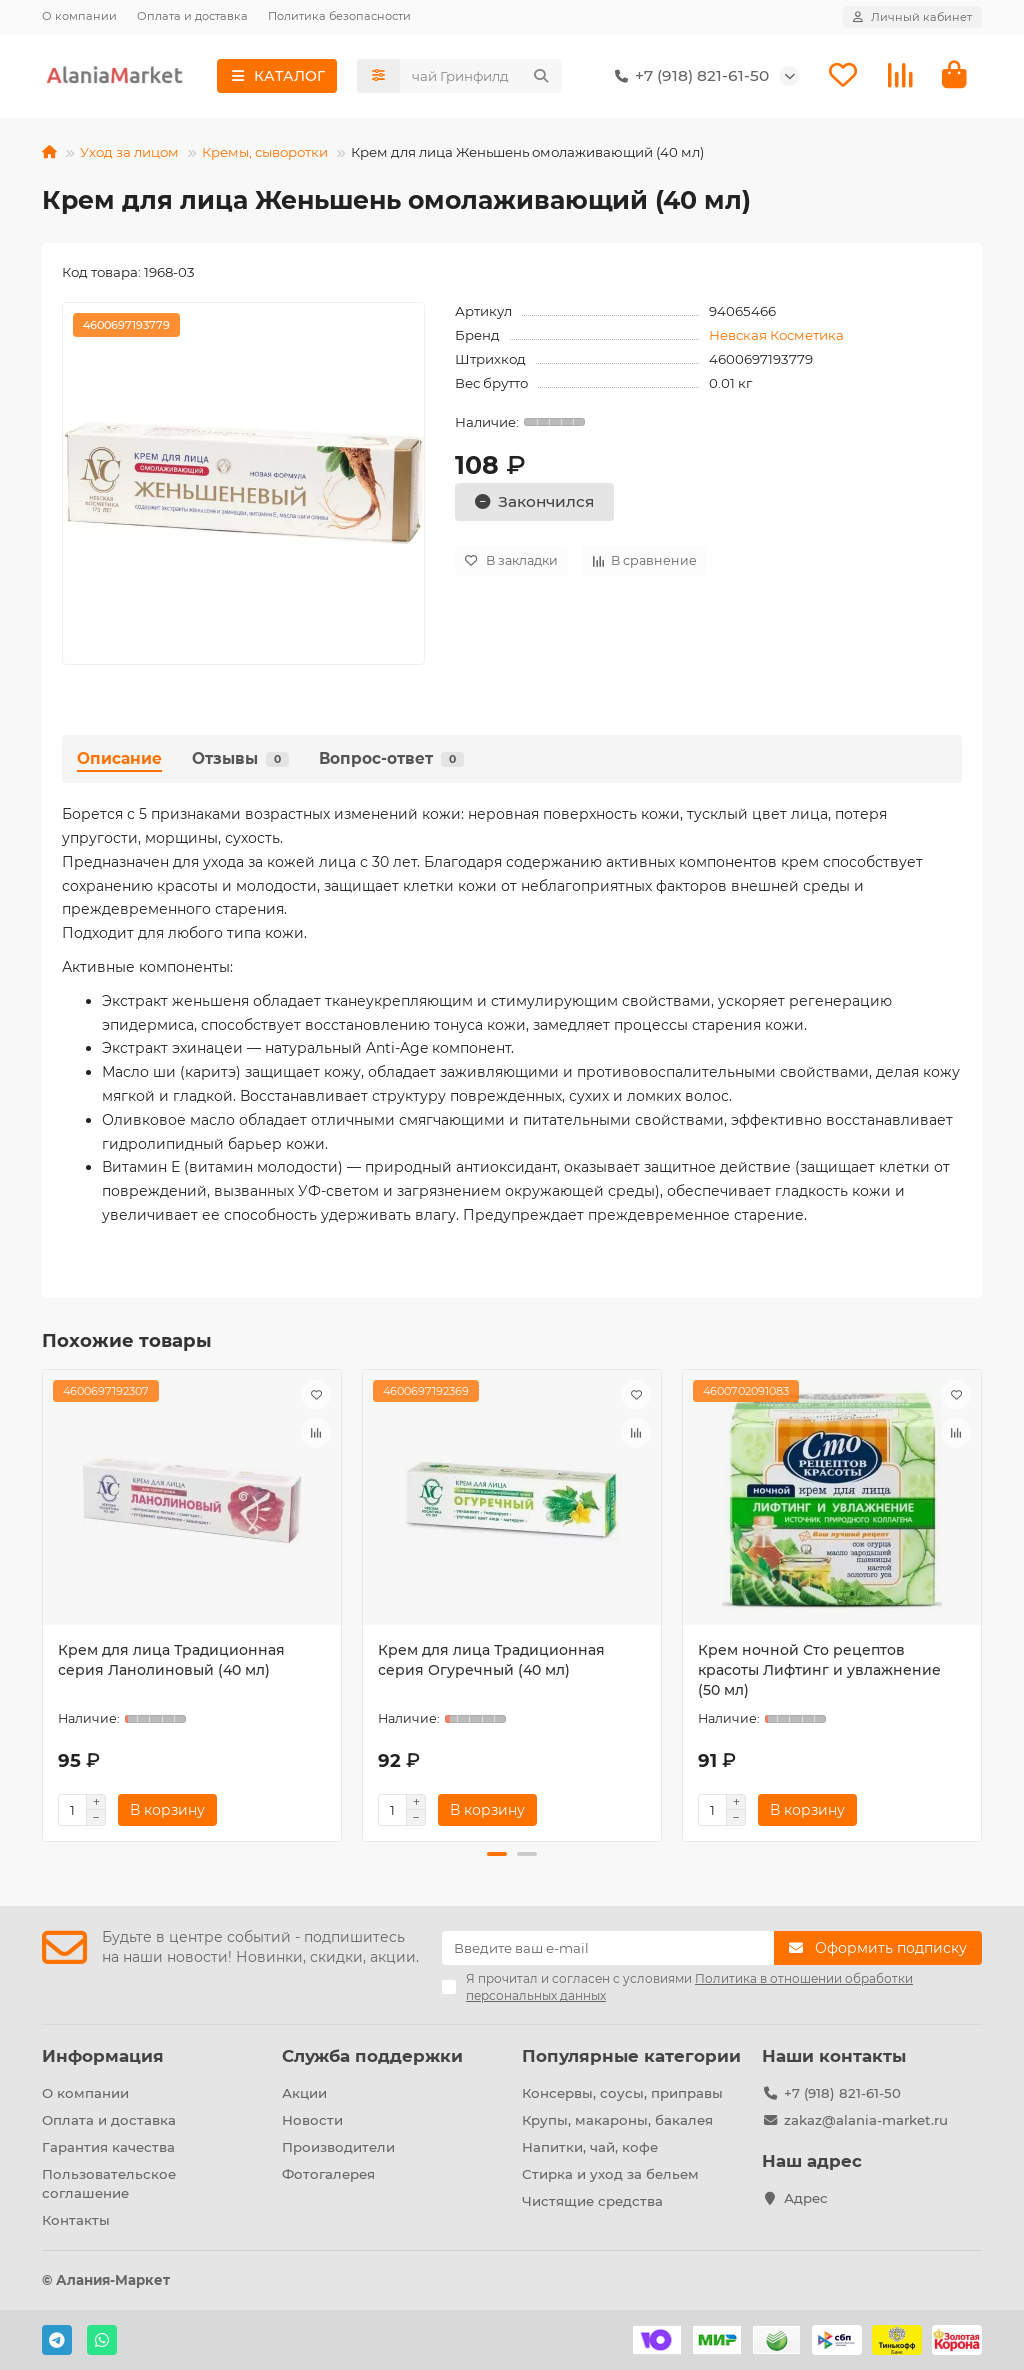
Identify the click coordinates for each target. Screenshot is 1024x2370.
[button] (497, 1854)
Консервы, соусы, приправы (622, 2093)
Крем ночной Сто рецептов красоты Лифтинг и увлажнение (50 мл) (819, 1670)
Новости (312, 2120)
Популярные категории (631, 2056)
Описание (119, 758)
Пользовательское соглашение (109, 2183)
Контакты (76, 2220)
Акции (304, 2093)
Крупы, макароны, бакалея (617, 2120)
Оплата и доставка (192, 16)
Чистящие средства (592, 2201)
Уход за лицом (129, 152)
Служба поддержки (372, 2056)
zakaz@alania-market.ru (866, 2120)
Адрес (806, 2198)
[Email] (608, 1948)
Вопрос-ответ (391, 758)
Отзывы (240, 758)
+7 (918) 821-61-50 (688, 76)
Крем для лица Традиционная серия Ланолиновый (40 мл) (171, 1660)
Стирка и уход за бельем (610, 2174)
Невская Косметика (776, 335)
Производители (338, 2147)
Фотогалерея (328, 2174)
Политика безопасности (339, 16)
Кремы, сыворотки (265, 152)
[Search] (481, 76)
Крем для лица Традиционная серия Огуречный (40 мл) (491, 1660)
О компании (79, 16)
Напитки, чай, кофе (590, 2147)
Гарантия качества (108, 2147)
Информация (103, 2056)
